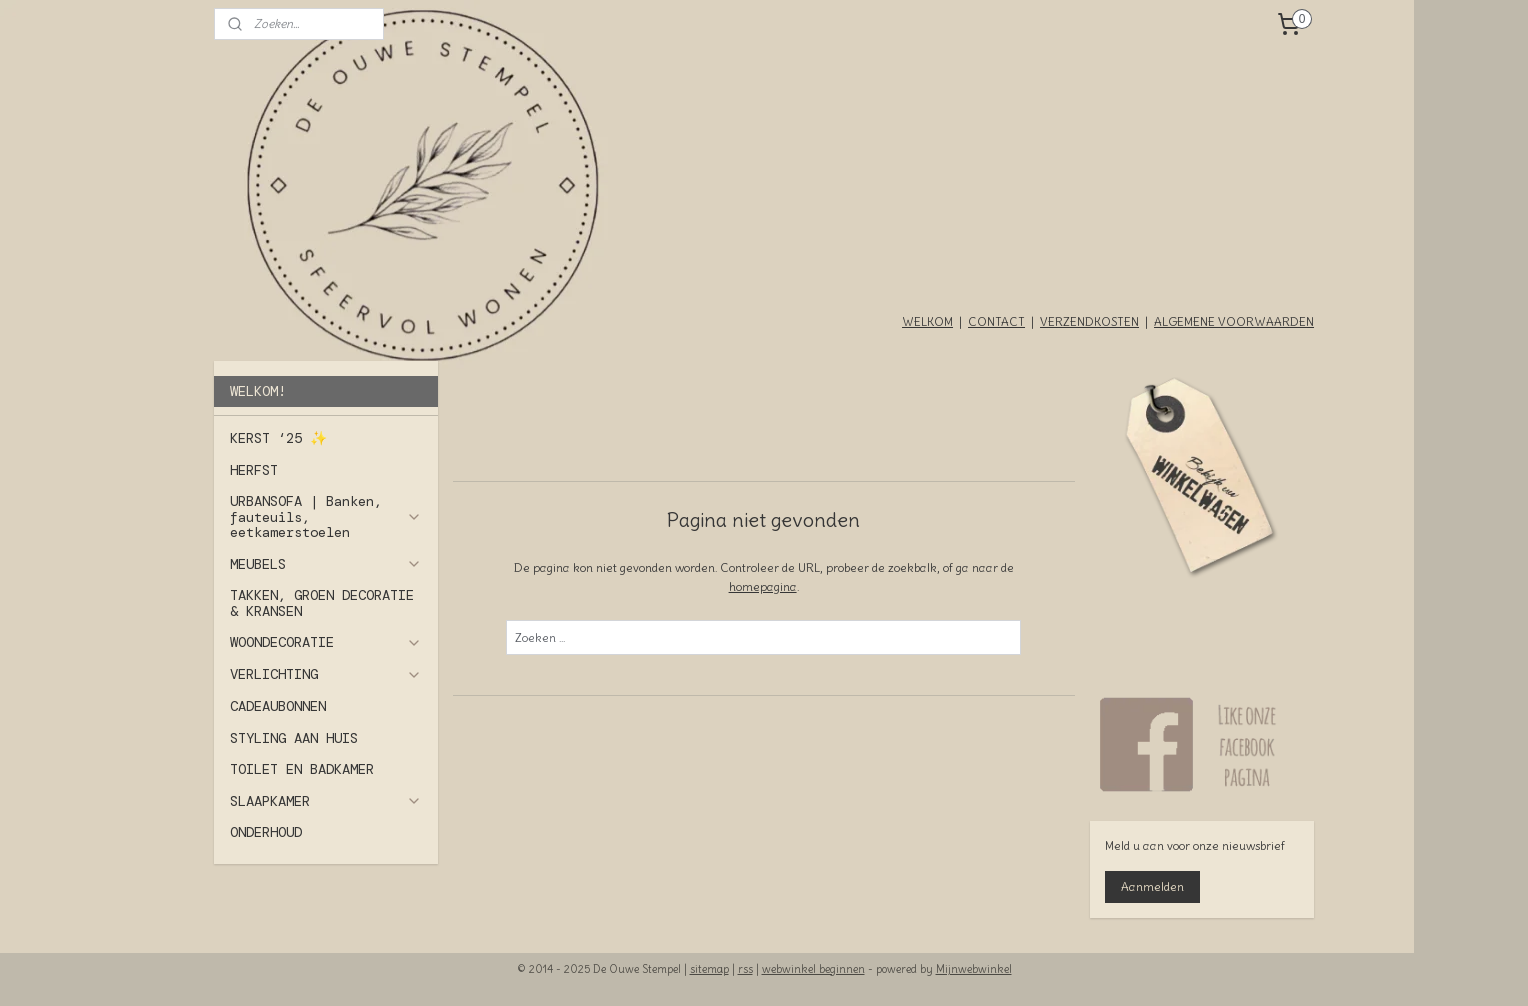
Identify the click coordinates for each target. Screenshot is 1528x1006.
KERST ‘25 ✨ (278, 438)
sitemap (709, 969)
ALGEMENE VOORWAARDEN (1234, 321)
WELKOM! (258, 391)
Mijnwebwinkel (974, 969)
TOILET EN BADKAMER (302, 769)
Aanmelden (1152, 886)
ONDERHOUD (266, 832)
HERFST (254, 470)
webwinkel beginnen (813, 969)
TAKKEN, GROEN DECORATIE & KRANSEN (322, 602)
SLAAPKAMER (326, 801)
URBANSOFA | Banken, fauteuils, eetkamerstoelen (326, 516)
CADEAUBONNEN (278, 706)
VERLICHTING (326, 674)
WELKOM (927, 321)
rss (745, 969)
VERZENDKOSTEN (1089, 321)
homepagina (763, 586)
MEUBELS (326, 564)
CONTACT (996, 321)
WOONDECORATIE (326, 642)
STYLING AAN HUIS (294, 738)
